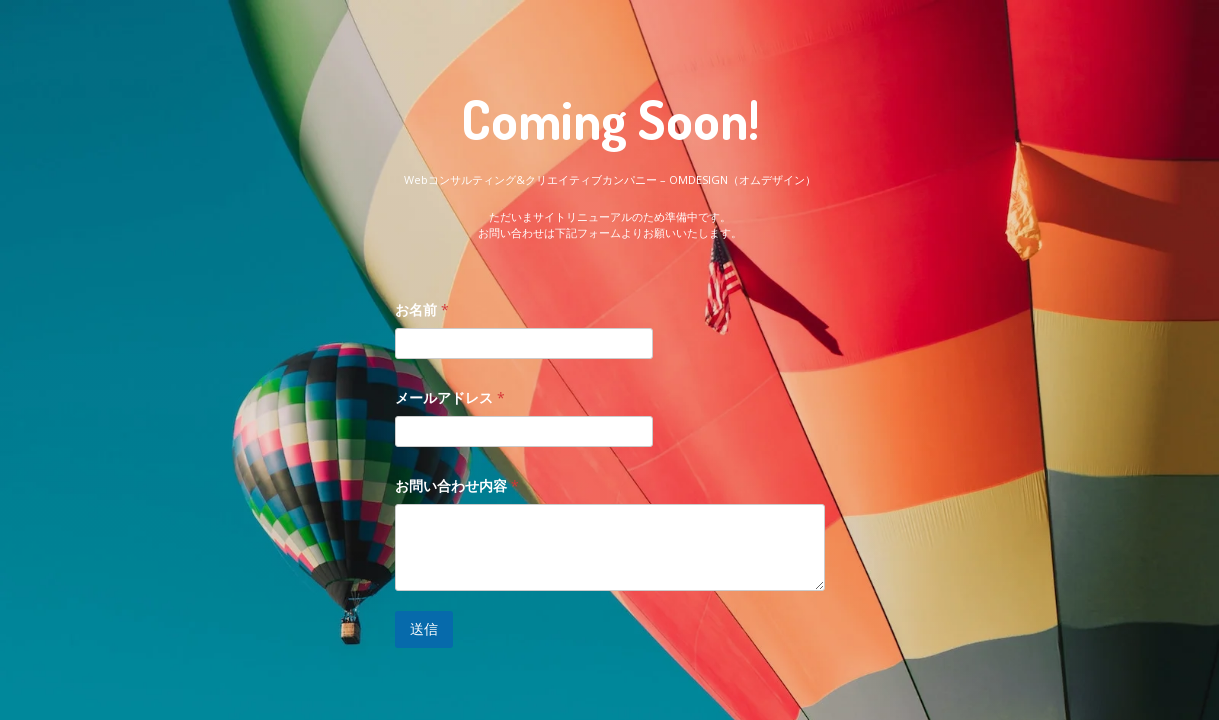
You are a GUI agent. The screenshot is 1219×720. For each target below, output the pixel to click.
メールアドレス (450, 397)
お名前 (422, 309)
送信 (424, 628)
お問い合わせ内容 (457, 485)
